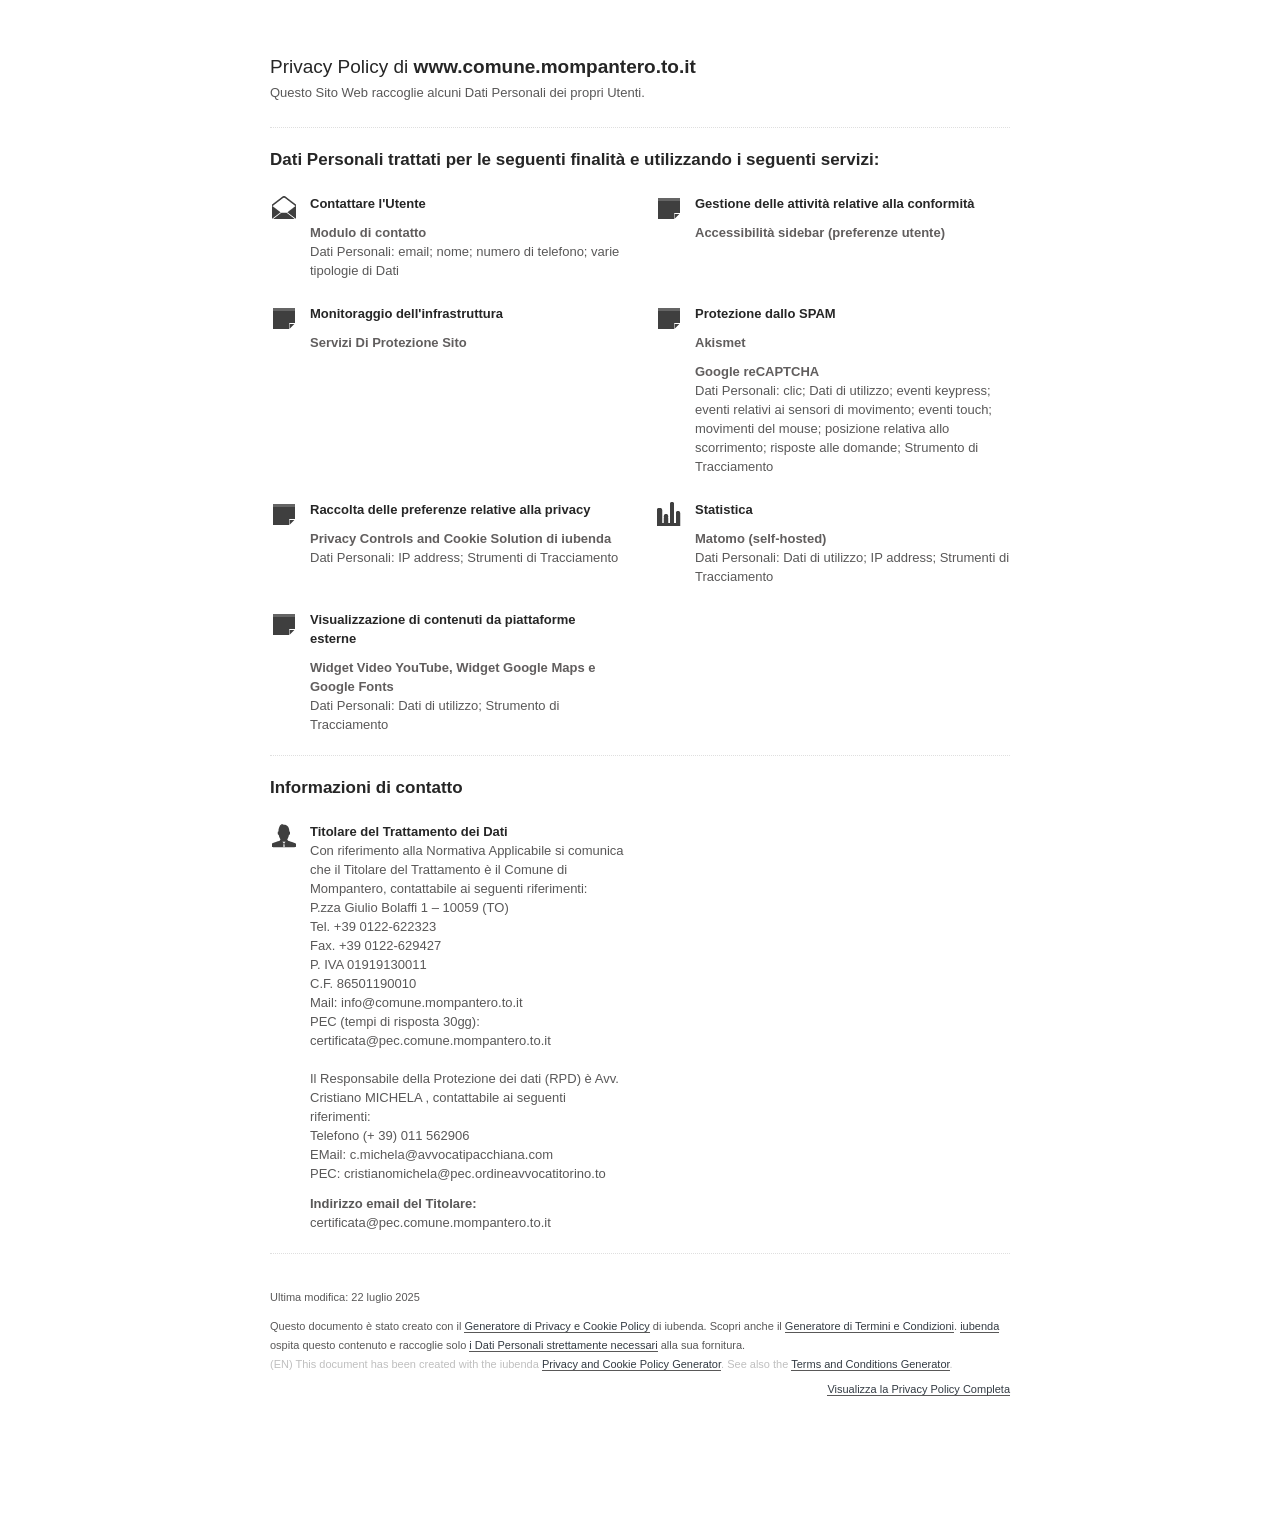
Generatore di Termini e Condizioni (869, 1326)
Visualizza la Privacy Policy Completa (918, 1389)
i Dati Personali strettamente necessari (563, 1345)
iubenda (979, 1326)
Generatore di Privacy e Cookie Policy (556, 1326)
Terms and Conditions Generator (870, 1364)
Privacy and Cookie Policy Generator (631, 1364)
